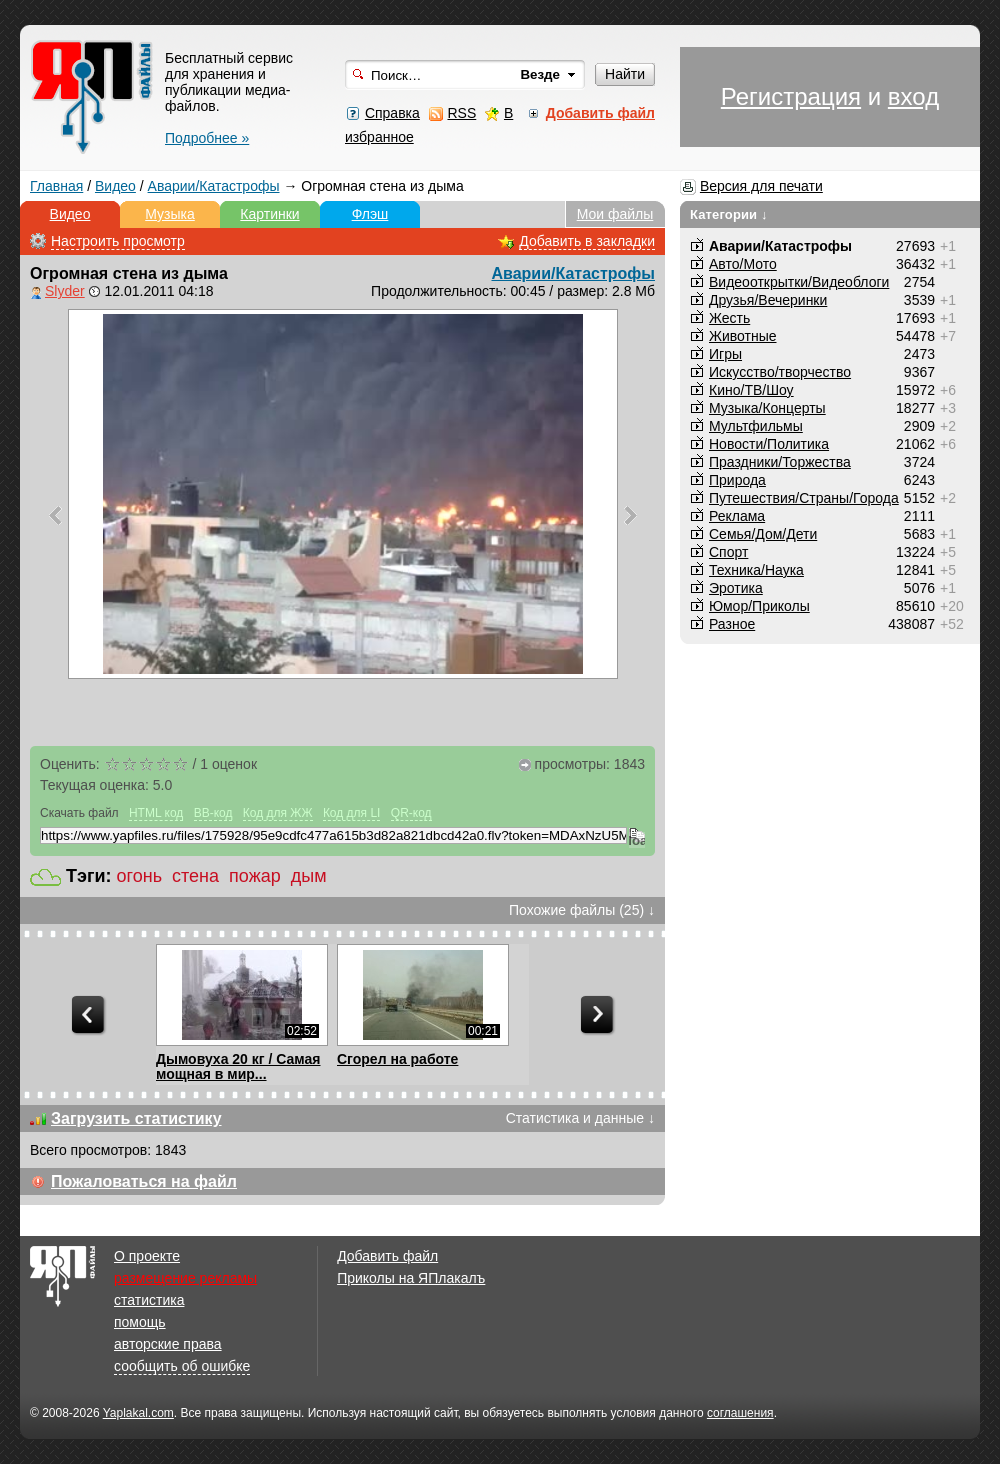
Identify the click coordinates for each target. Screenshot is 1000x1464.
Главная (56, 186)
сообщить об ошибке (182, 1366)
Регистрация (791, 96)
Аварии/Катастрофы (214, 186)
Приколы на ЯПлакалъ (411, 1278)
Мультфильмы (756, 426)
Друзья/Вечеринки (768, 300)
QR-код (411, 813)
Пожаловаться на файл (144, 1181)
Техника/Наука (756, 570)
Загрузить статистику (136, 1118)
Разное (732, 624)
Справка (392, 113)
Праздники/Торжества (780, 462)
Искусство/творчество (780, 372)
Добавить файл (387, 1256)
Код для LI (352, 813)
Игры (725, 354)
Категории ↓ (729, 214)
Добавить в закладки (587, 241)
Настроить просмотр (118, 241)
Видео (115, 186)
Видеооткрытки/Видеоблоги (799, 282)
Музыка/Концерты (767, 408)
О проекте (147, 1256)
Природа (737, 480)
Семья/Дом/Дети (763, 534)
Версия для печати (761, 186)
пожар (255, 876)
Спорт (728, 552)
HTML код (156, 813)
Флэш (370, 214)
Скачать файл (79, 813)
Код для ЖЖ (278, 813)
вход (913, 96)
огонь (140, 876)
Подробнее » (207, 138)
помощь (140, 1322)
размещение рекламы (185, 1278)
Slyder (65, 291)
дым (309, 876)
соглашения (740, 1413)
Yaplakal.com (138, 1413)
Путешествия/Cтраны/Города (804, 498)
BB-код (213, 813)
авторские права (168, 1344)
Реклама (737, 516)
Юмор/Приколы (759, 606)
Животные (743, 336)
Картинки (269, 214)
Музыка (170, 214)
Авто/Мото (743, 264)
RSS (461, 113)
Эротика (736, 588)
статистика (149, 1300)
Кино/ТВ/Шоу (751, 390)
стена (195, 876)
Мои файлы (615, 214)
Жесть (729, 318)
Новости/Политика (769, 444)
